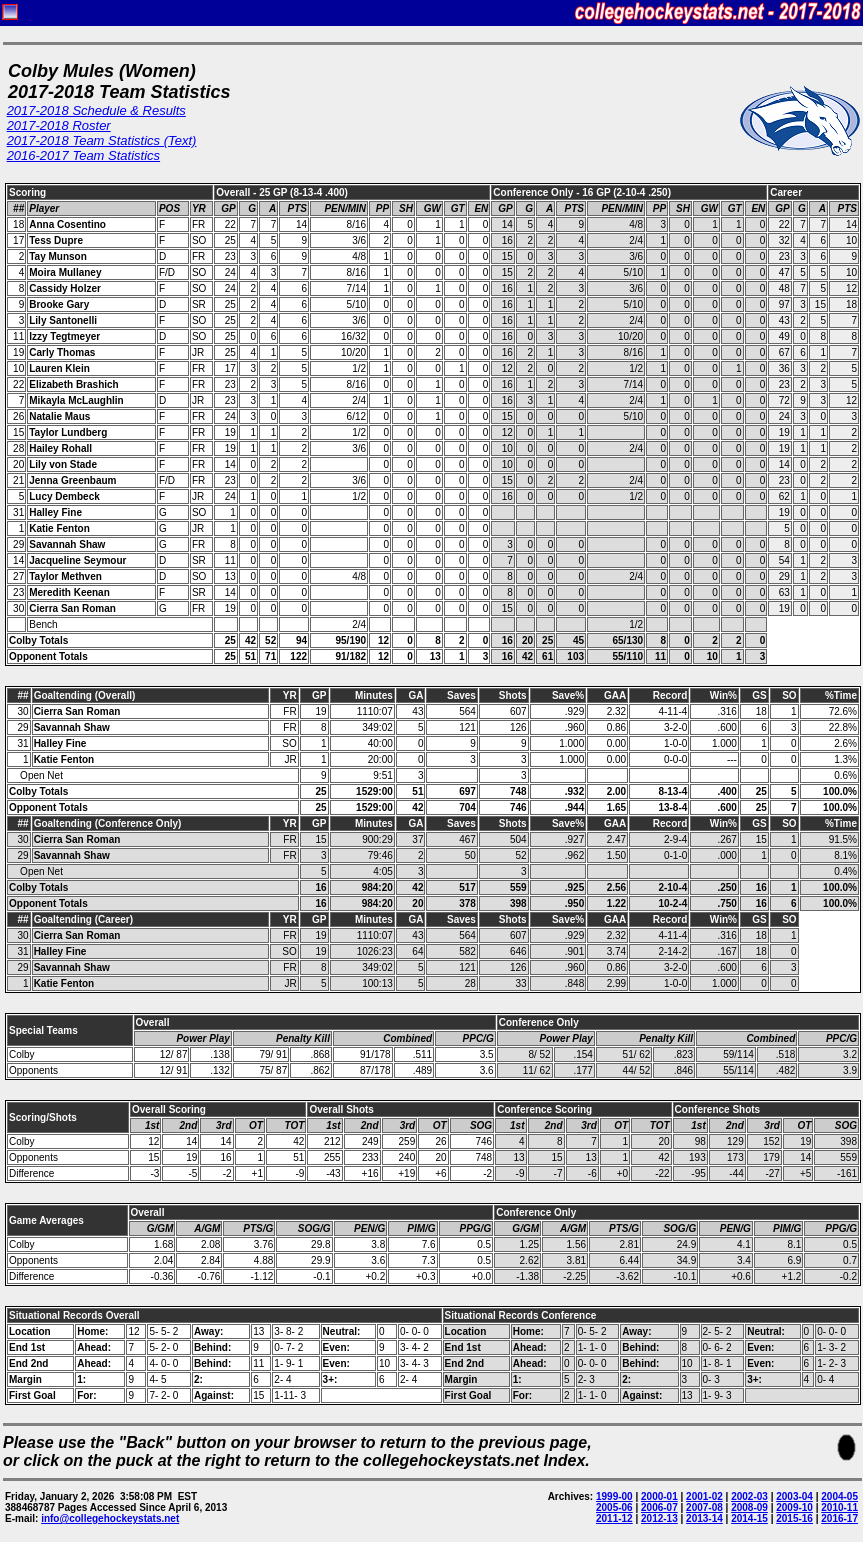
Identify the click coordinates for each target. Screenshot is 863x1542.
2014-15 (749, 1518)
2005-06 (614, 1507)
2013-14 (704, 1518)
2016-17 (839, 1518)
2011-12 (614, 1518)
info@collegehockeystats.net (110, 1518)
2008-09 (749, 1507)
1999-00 (614, 1496)
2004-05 (839, 1496)
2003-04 (794, 1496)
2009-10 (794, 1507)
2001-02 (704, 1496)
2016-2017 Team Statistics (83, 155)
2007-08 (704, 1507)
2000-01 (659, 1496)
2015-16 (794, 1518)
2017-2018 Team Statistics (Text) (102, 140)
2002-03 (749, 1496)
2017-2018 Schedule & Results (96, 110)
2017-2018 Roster (59, 125)
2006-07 (659, 1507)
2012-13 (659, 1518)
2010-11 (839, 1507)
